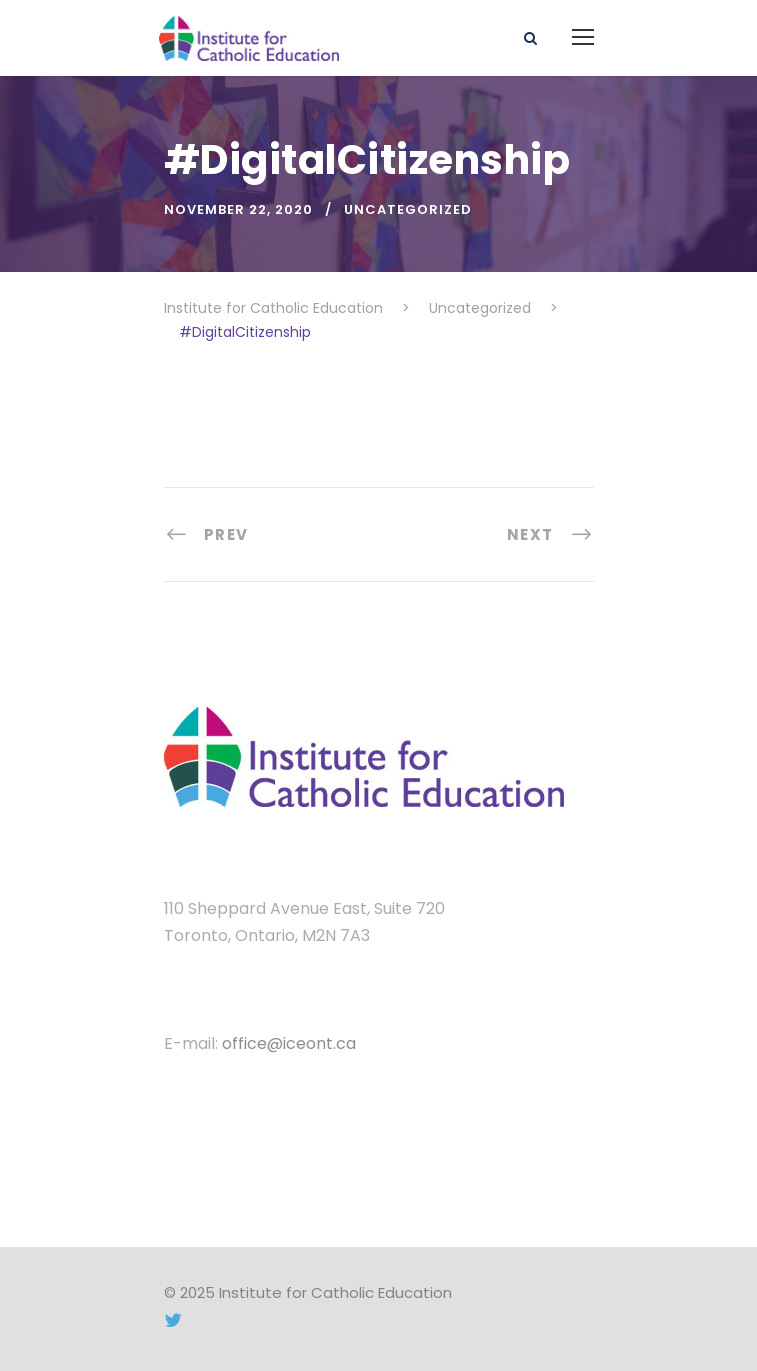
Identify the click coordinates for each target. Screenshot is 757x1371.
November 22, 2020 (238, 209)
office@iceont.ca (289, 1043)
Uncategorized (408, 209)
